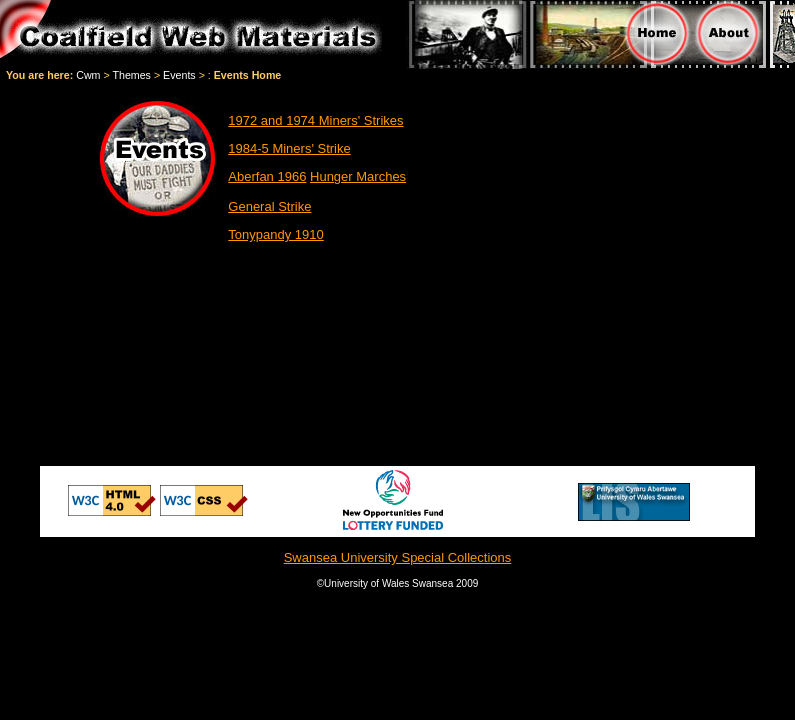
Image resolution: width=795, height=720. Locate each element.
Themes (131, 75)
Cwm (88, 75)
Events (179, 75)
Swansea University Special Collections (398, 557)
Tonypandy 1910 (275, 234)
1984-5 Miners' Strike (289, 148)
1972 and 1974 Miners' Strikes (315, 120)
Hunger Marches (358, 176)
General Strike (269, 206)
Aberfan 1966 (267, 176)
